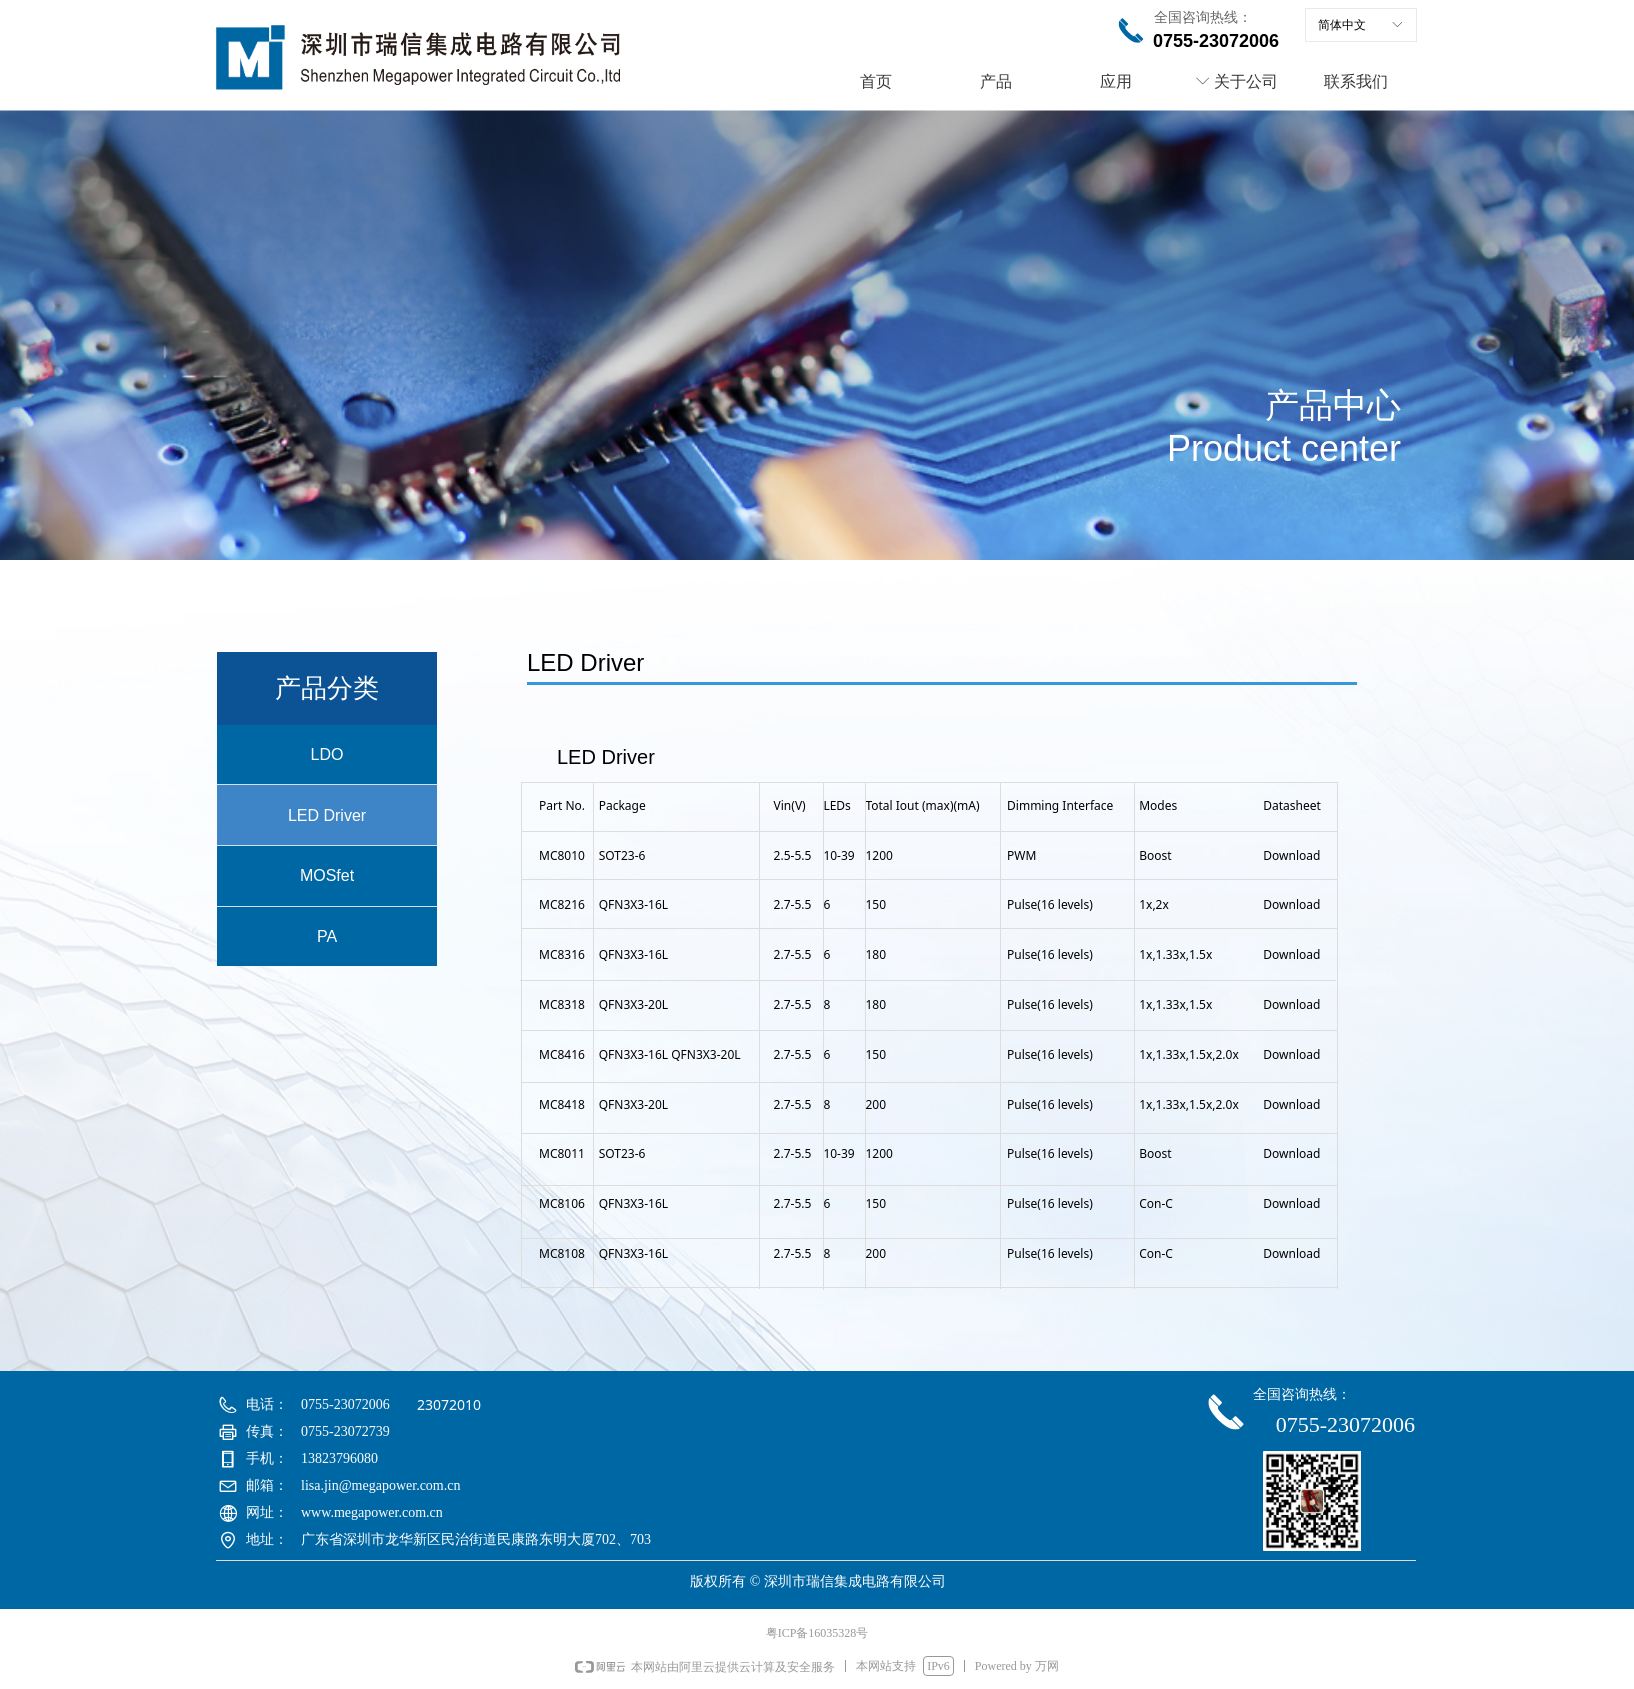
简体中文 (1342, 25)
